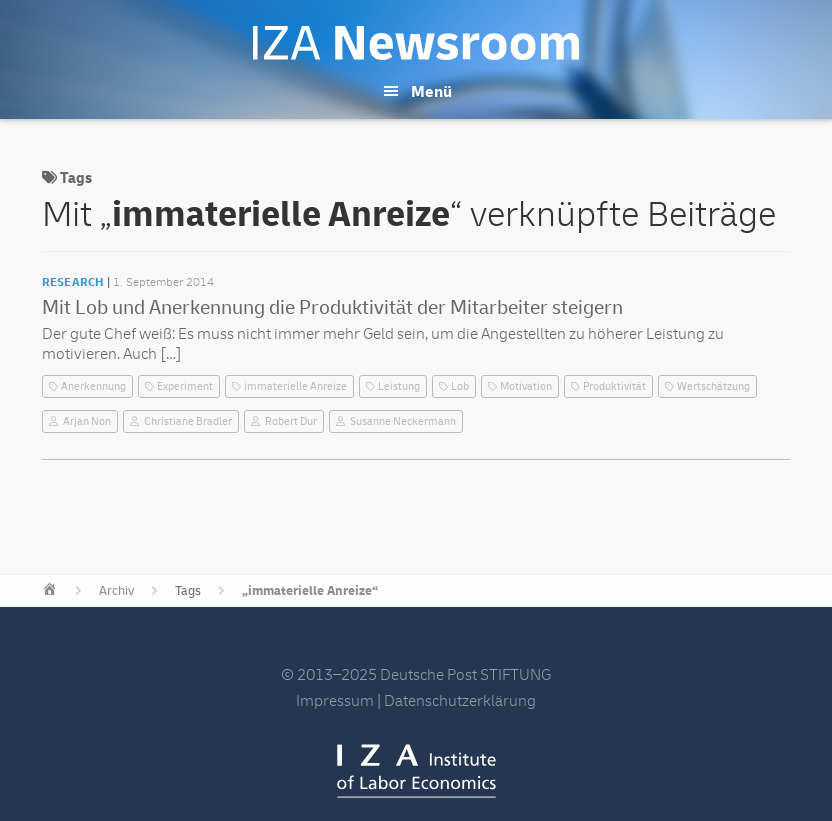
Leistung (399, 386)
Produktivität (614, 386)
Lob (460, 386)
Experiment (185, 386)
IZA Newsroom (416, 43)
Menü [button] (431, 92)
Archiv (116, 591)
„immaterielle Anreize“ (310, 591)
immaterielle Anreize (295, 386)
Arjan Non (87, 421)
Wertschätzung (713, 386)
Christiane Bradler (188, 421)
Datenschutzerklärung (460, 701)
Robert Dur (291, 421)
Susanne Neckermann (403, 421)
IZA (416, 771)
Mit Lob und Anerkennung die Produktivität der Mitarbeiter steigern (332, 307)
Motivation (526, 386)
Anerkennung (93, 386)
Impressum (335, 701)
